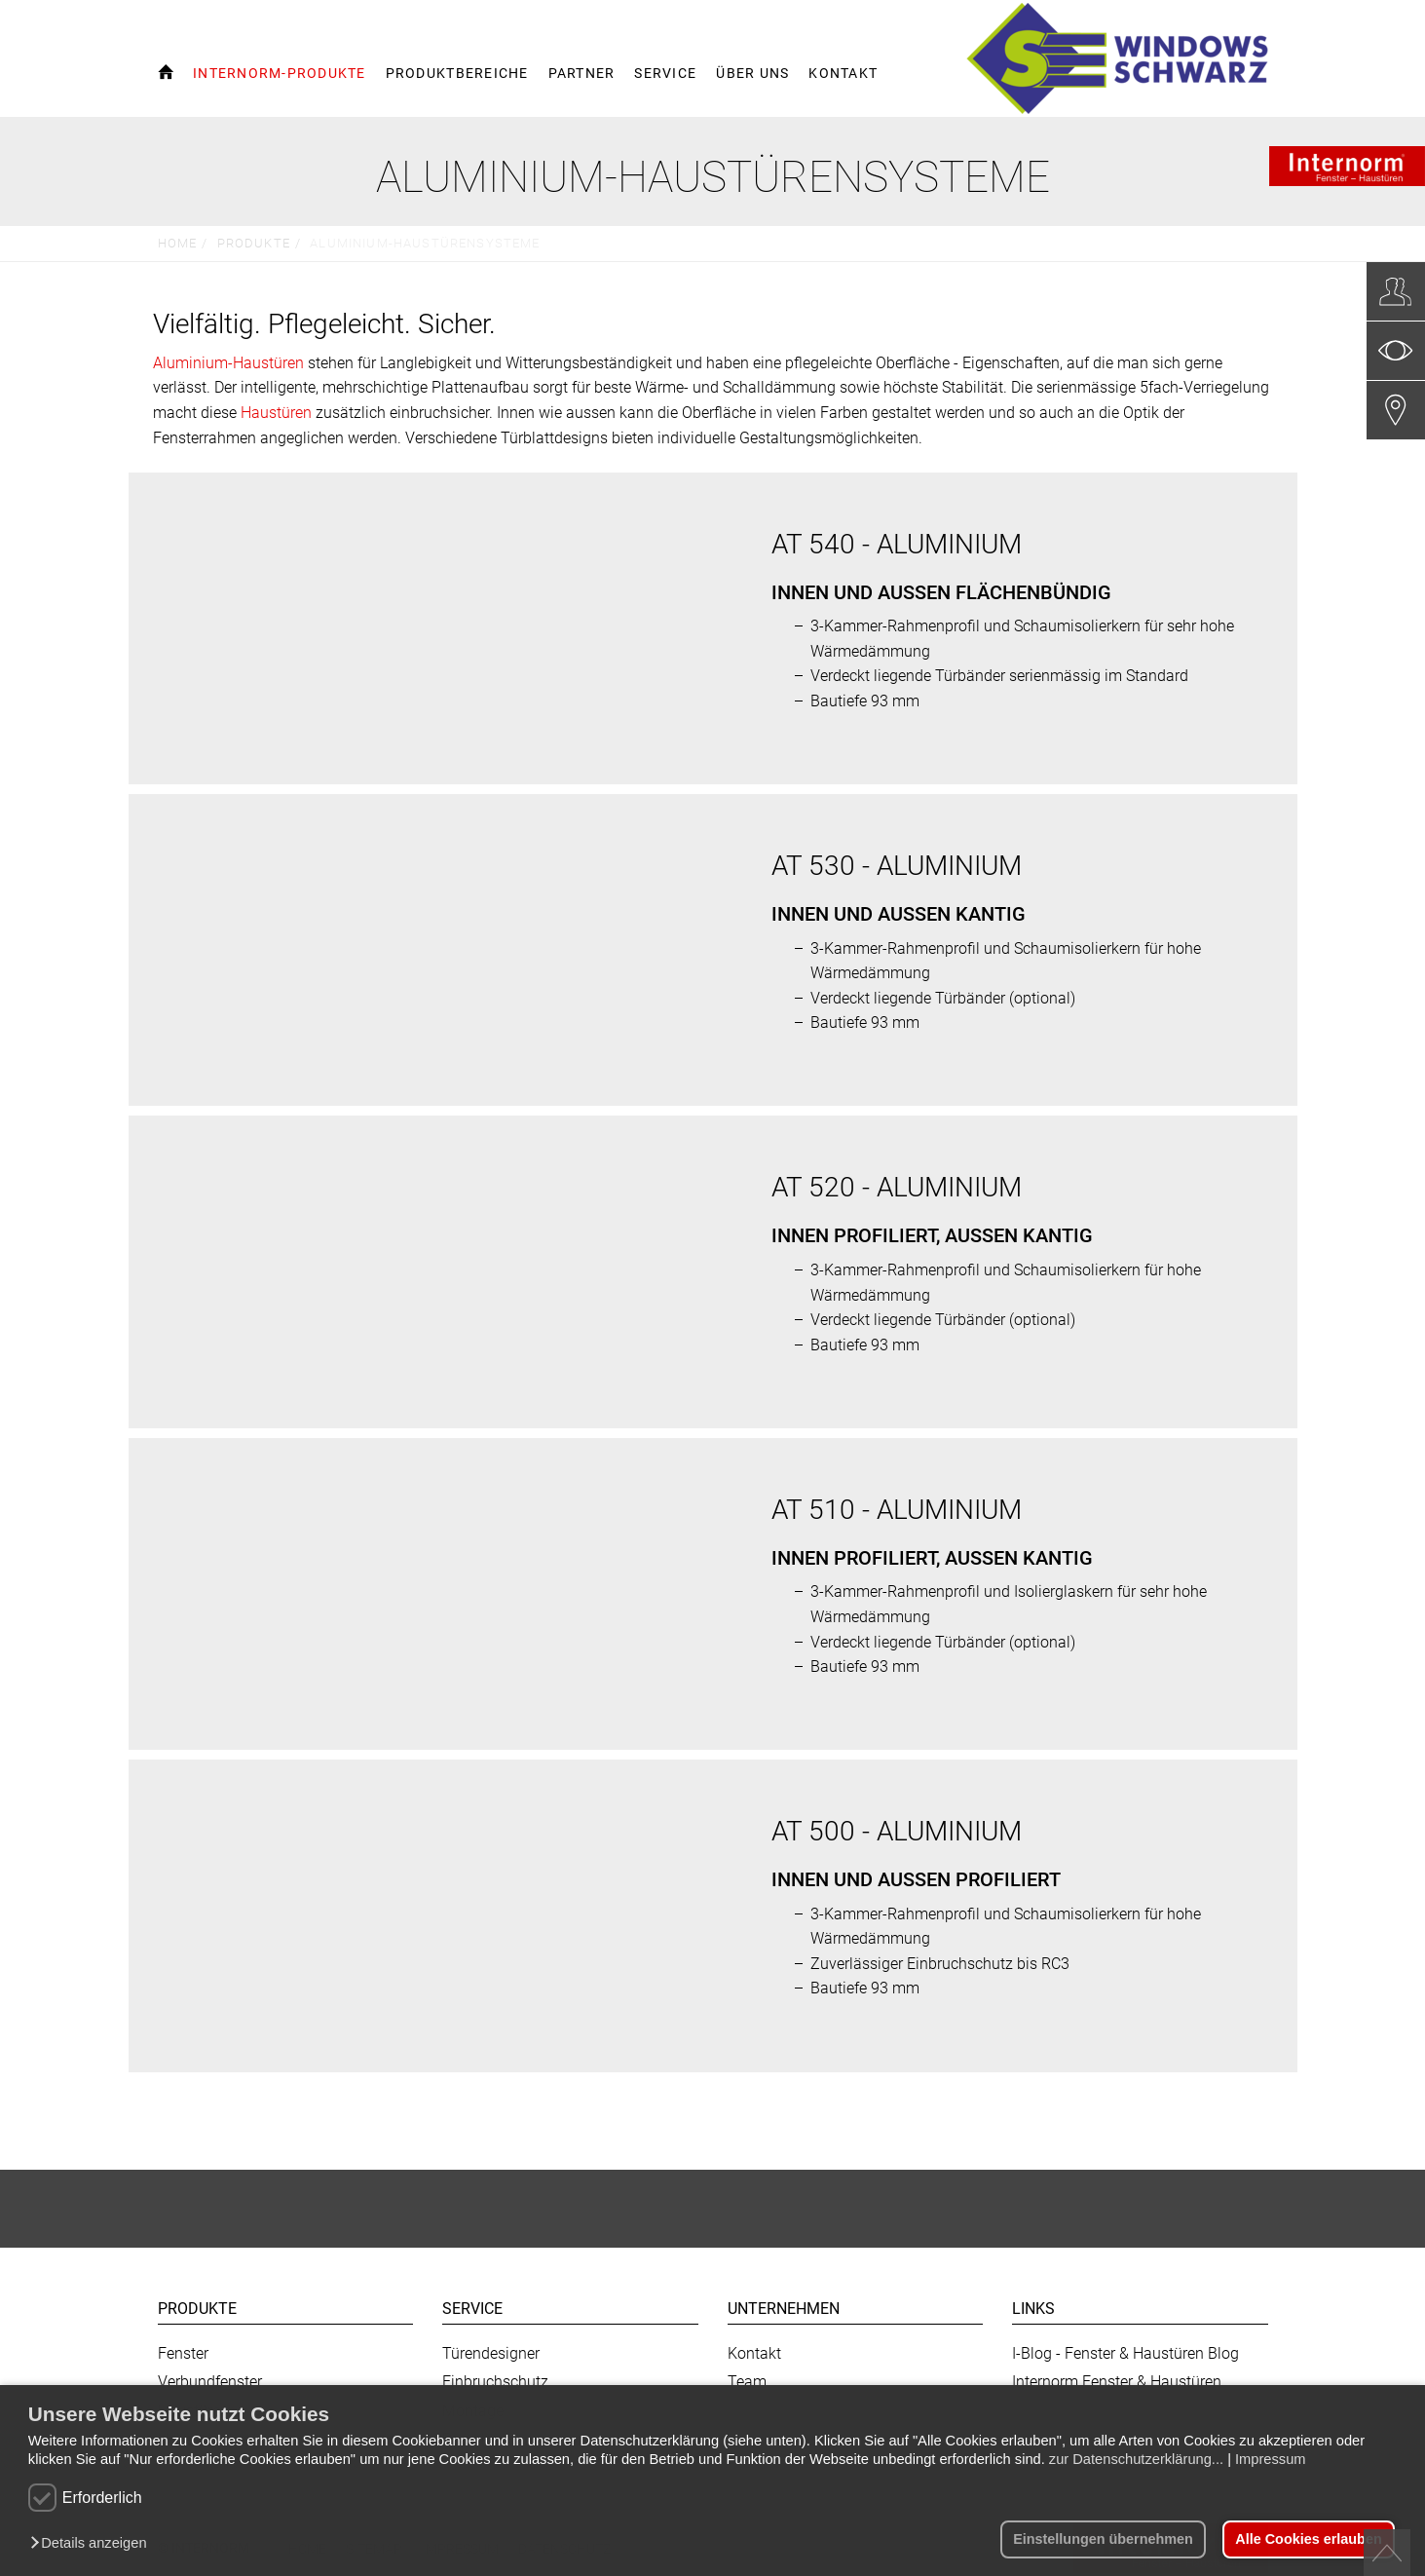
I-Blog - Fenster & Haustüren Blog (1125, 2353)
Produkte (253, 243)
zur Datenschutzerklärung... (1136, 2459)
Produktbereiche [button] (457, 73)
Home (178, 243)
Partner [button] (582, 73)
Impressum (1270, 2459)
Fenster (183, 2353)
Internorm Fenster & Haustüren (1116, 2381)
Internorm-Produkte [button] (279, 73)
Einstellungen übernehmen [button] (1103, 2539)
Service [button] (665, 73)
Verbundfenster (210, 2381)
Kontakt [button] (843, 73)
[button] (93, 2543)
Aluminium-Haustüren (228, 363)
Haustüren (276, 412)
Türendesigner (491, 2353)
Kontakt (754, 2353)
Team (747, 2381)
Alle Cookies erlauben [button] (1308, 2539)
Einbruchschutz (495, 2381)
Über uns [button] (752, 73)
